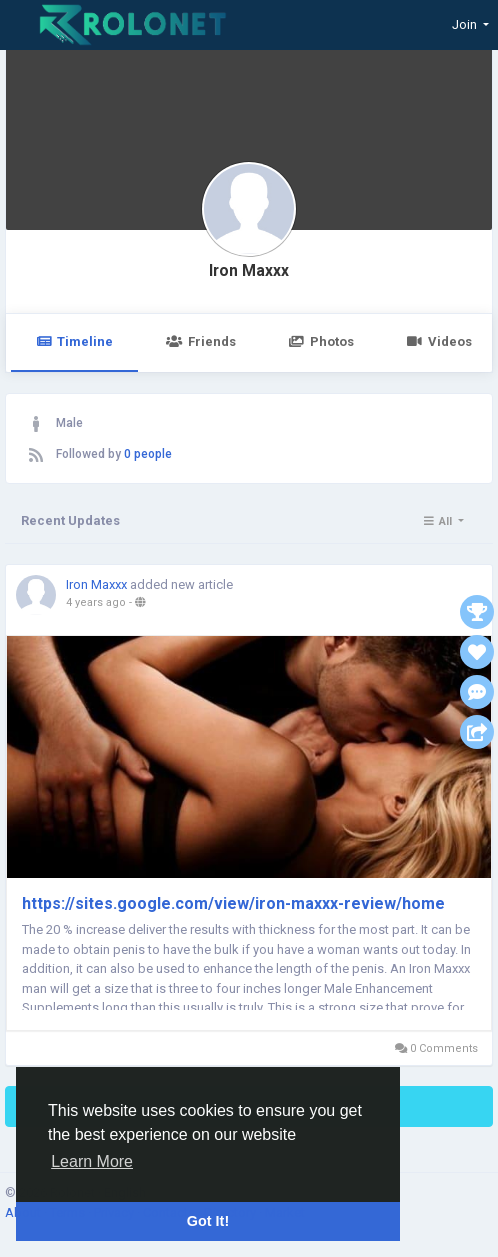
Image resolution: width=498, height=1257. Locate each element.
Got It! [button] (208, 1221)
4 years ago (96, 602)
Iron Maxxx (249, 271)
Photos (321, 341)
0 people (148, 454)
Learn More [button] (92, 1161)
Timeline (74, 341)
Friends (200, 341)
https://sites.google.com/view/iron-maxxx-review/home (233, 903)
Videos (439, 341)
